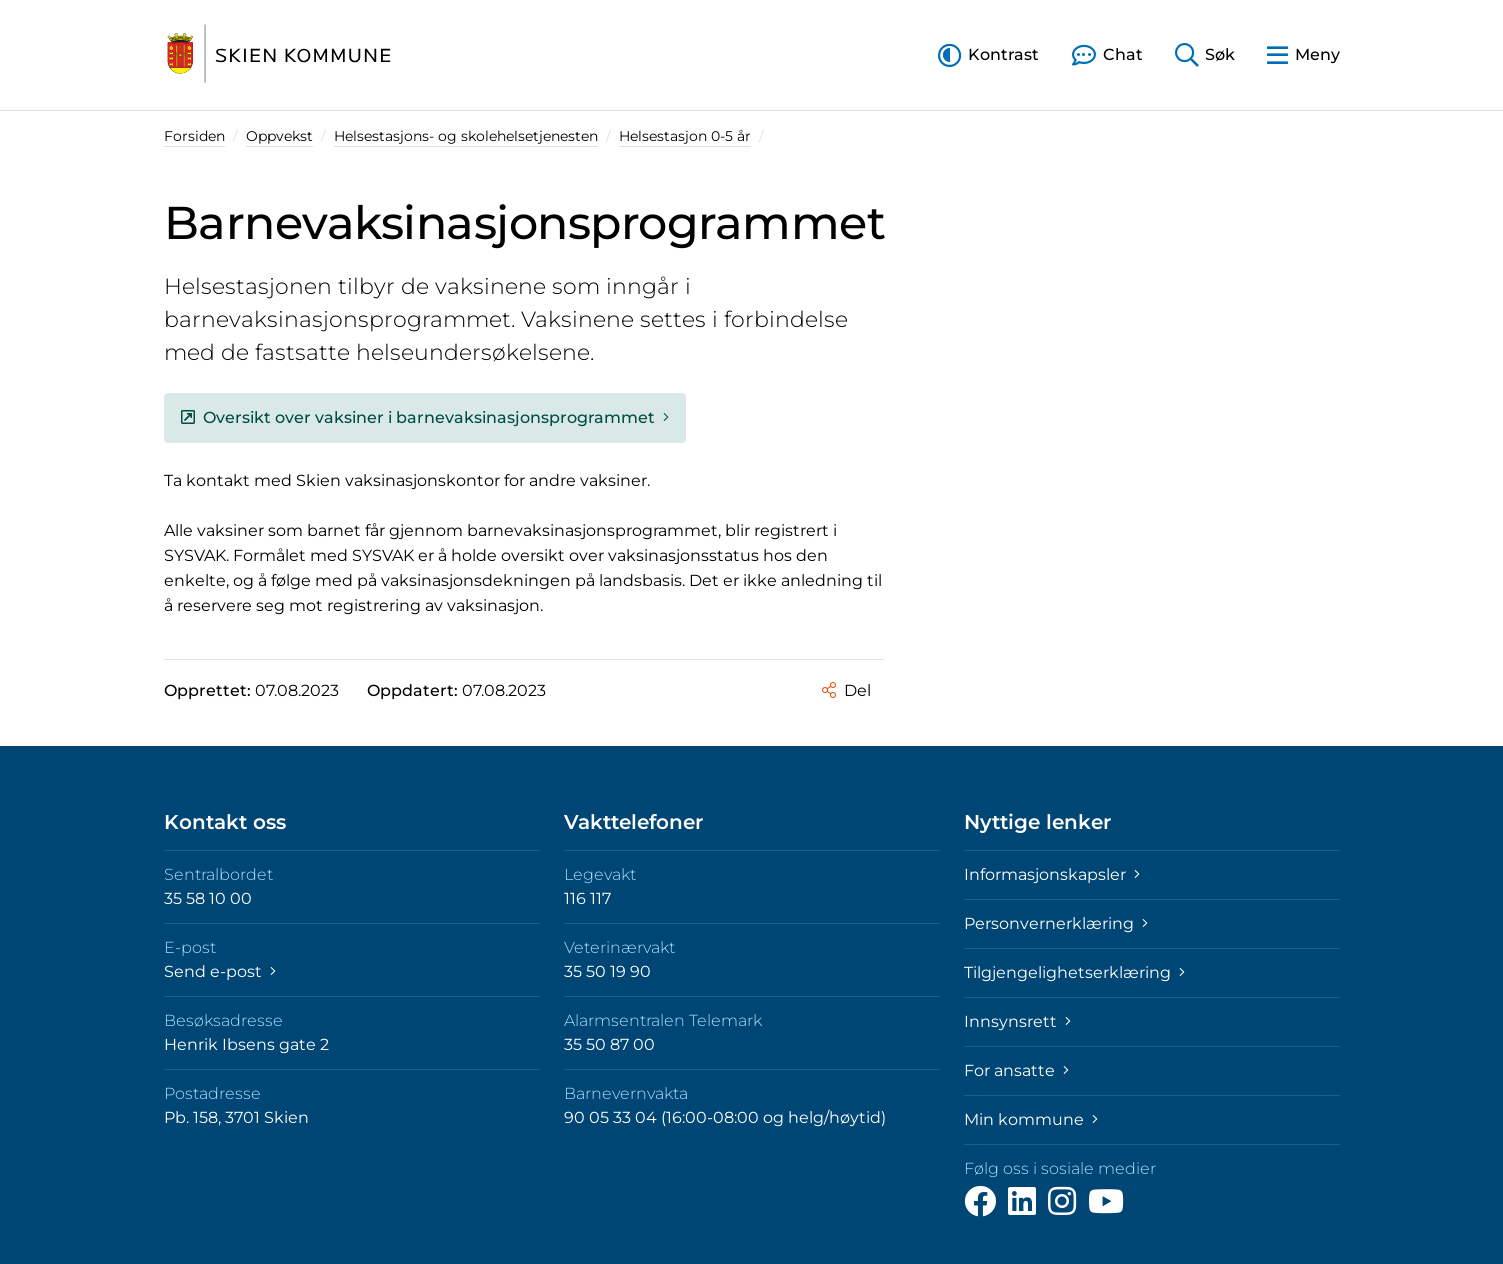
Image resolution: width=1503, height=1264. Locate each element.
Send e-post (220, 971)
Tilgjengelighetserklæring (1074, 972)
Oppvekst (279, 136)
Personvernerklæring (1056, 923)
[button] (988, 54)
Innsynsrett (1017, 1021)
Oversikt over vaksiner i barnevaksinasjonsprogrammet (425, 417)
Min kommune (1031, 1119)
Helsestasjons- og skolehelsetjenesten (466, 136)
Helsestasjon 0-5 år (685, 136)
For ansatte (1016, 1070)
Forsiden (194, 136)
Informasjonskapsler (1052, 874)
